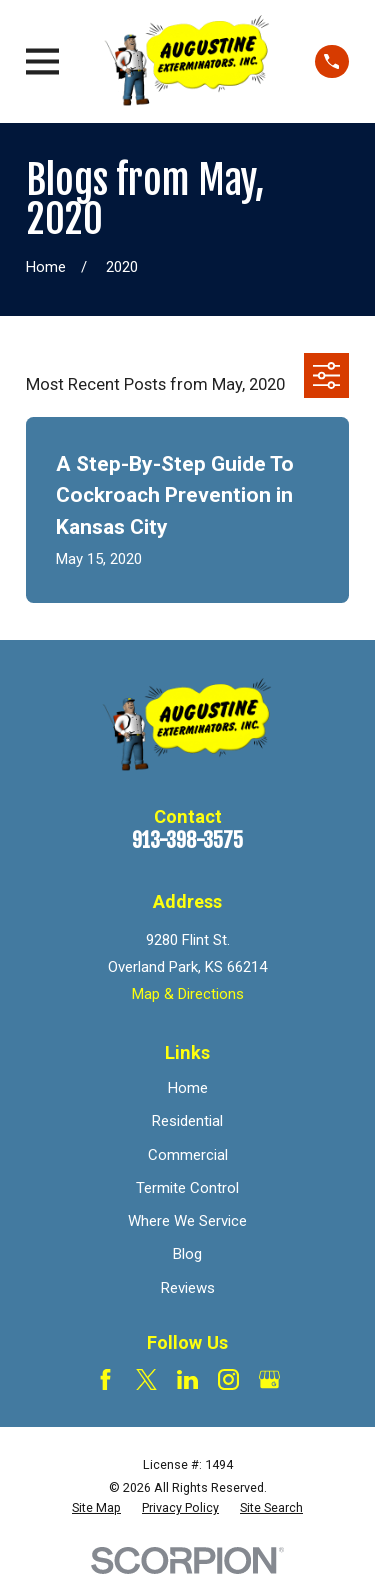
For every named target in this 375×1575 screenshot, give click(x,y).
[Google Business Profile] (269, 1379)
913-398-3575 (187, 840)
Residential (187, 1121)
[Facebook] (105, 1379)
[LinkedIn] (187, 1379)
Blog (187, 1254)
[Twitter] (146, 1379)
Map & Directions (188, 994)
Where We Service (187, 1221)
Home (188, 1088)
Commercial (188, 1155)
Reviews (188, 1288)
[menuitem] (96, 1508)
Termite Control (187, 1188)
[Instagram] (228, 1379)
